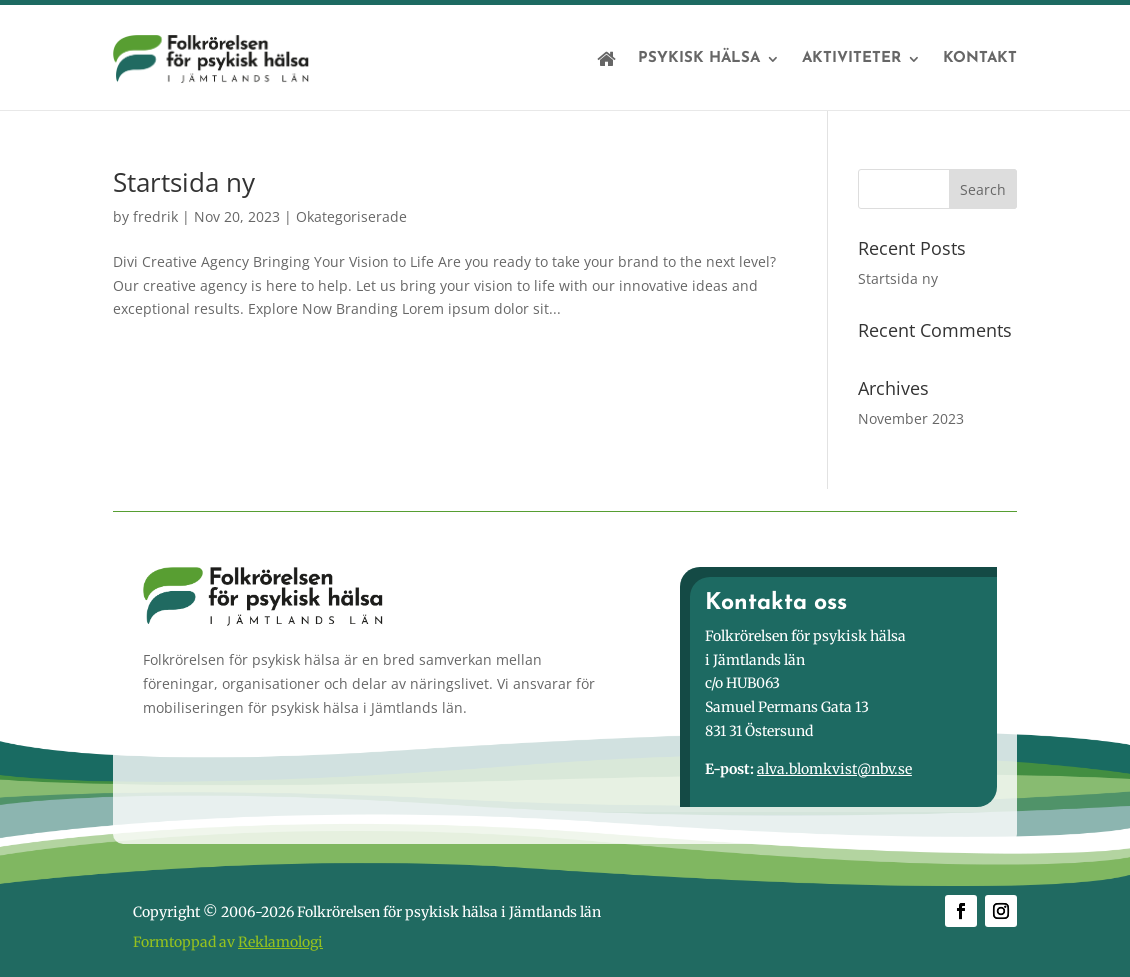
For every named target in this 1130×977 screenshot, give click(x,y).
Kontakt (980, 58)
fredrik (155, 216)
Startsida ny (184, 182)
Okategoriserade (351, 216)
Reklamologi (280, 942)
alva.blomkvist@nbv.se (834, 769)
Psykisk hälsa (699, 58)
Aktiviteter (851, 58)
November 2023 (911, 418)
